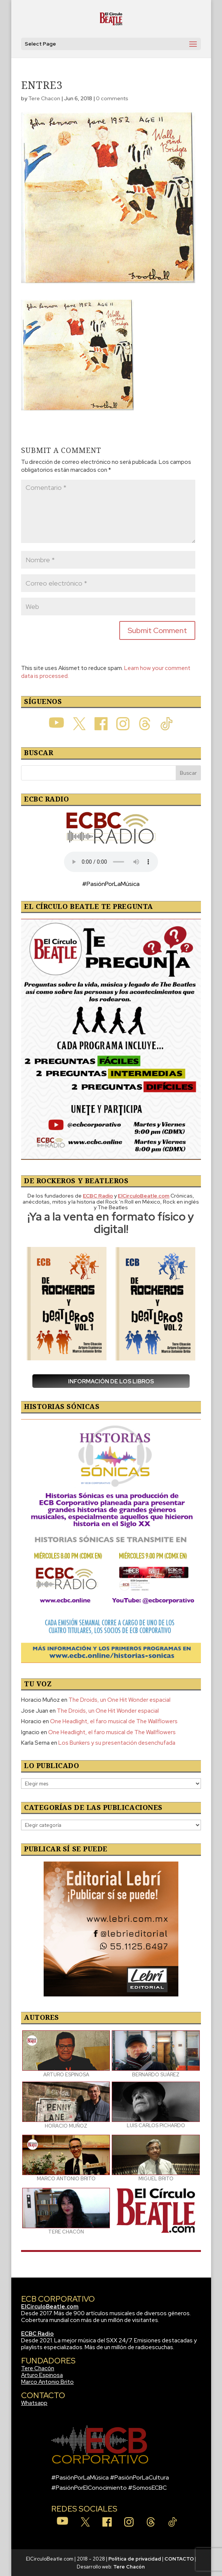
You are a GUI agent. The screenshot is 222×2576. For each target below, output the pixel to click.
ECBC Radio (37, 2333)
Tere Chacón (37, 2368)
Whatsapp (34, 2403)
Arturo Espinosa (42, 2375)
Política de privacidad (134, 2559)
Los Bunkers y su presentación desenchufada (116, 1743)
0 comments (112, 98)
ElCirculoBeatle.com (50, 2306)
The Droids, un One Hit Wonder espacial (119, 1700)
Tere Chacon (44, 98)
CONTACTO (179, 2559)
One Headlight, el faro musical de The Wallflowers (114, 1721)
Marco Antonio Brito (47, 2382)
